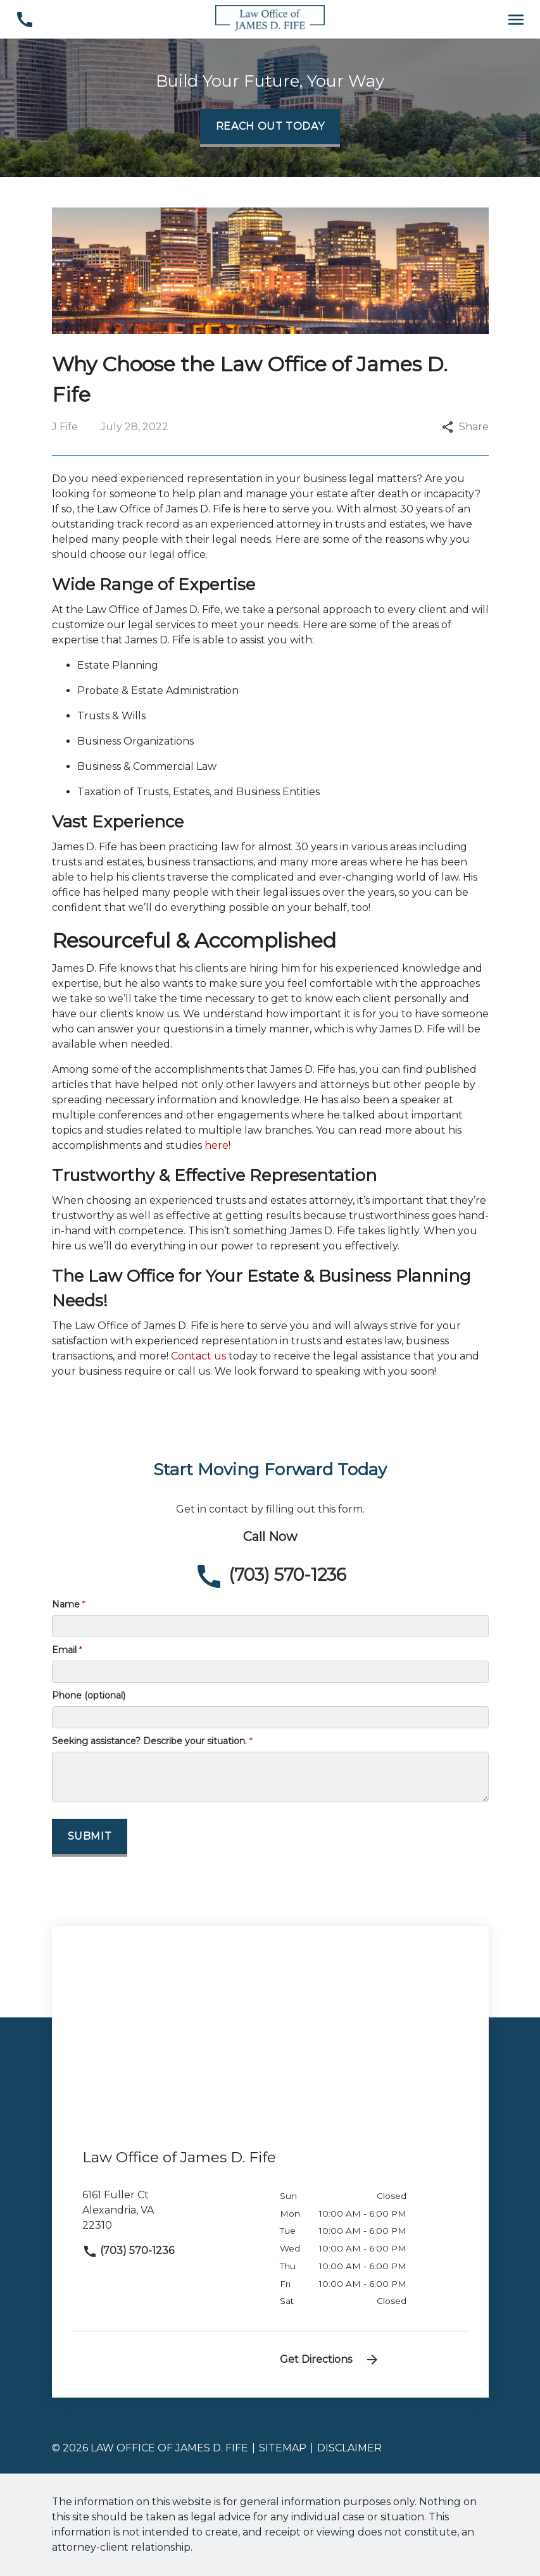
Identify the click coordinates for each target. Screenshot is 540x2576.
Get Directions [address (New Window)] (330, 2359)
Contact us (198, 1356)
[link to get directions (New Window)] (171, 2215)
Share (465, 427)
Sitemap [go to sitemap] (282, 2448)
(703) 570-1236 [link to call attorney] (128, 2251)
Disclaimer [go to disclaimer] (349, 2448)
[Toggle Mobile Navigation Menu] (515, 19)
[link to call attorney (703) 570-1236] (24, 19)
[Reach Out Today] (270, 128)
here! (217, 1145)
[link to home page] (270, 19)
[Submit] (90, 1838)
